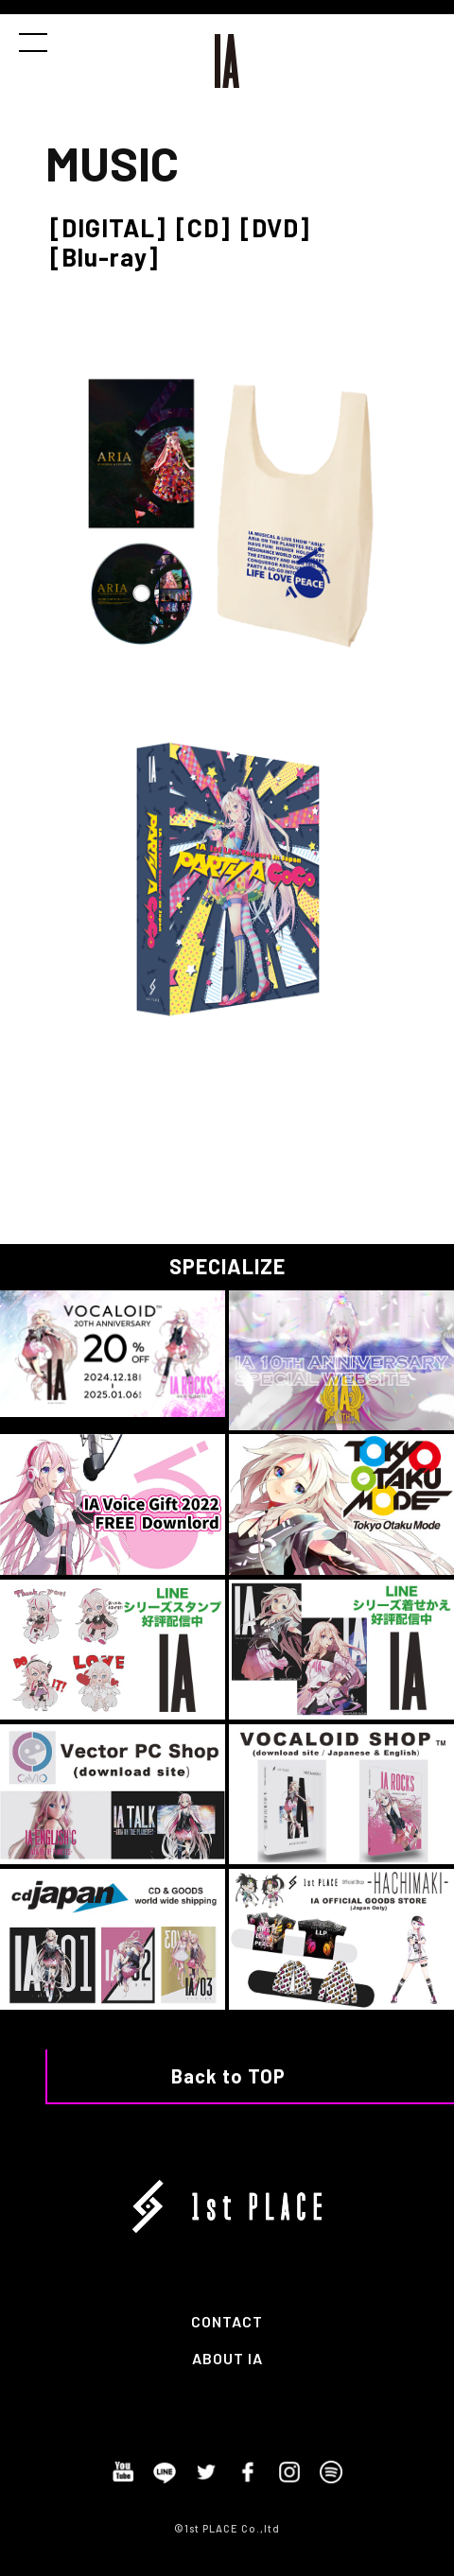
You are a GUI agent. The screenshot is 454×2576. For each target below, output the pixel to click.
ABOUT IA (227, 2358)
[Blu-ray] (104, 256)
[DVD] (275, 227)
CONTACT (227, 2321)
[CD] (203, 227)
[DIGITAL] (108, 227)
